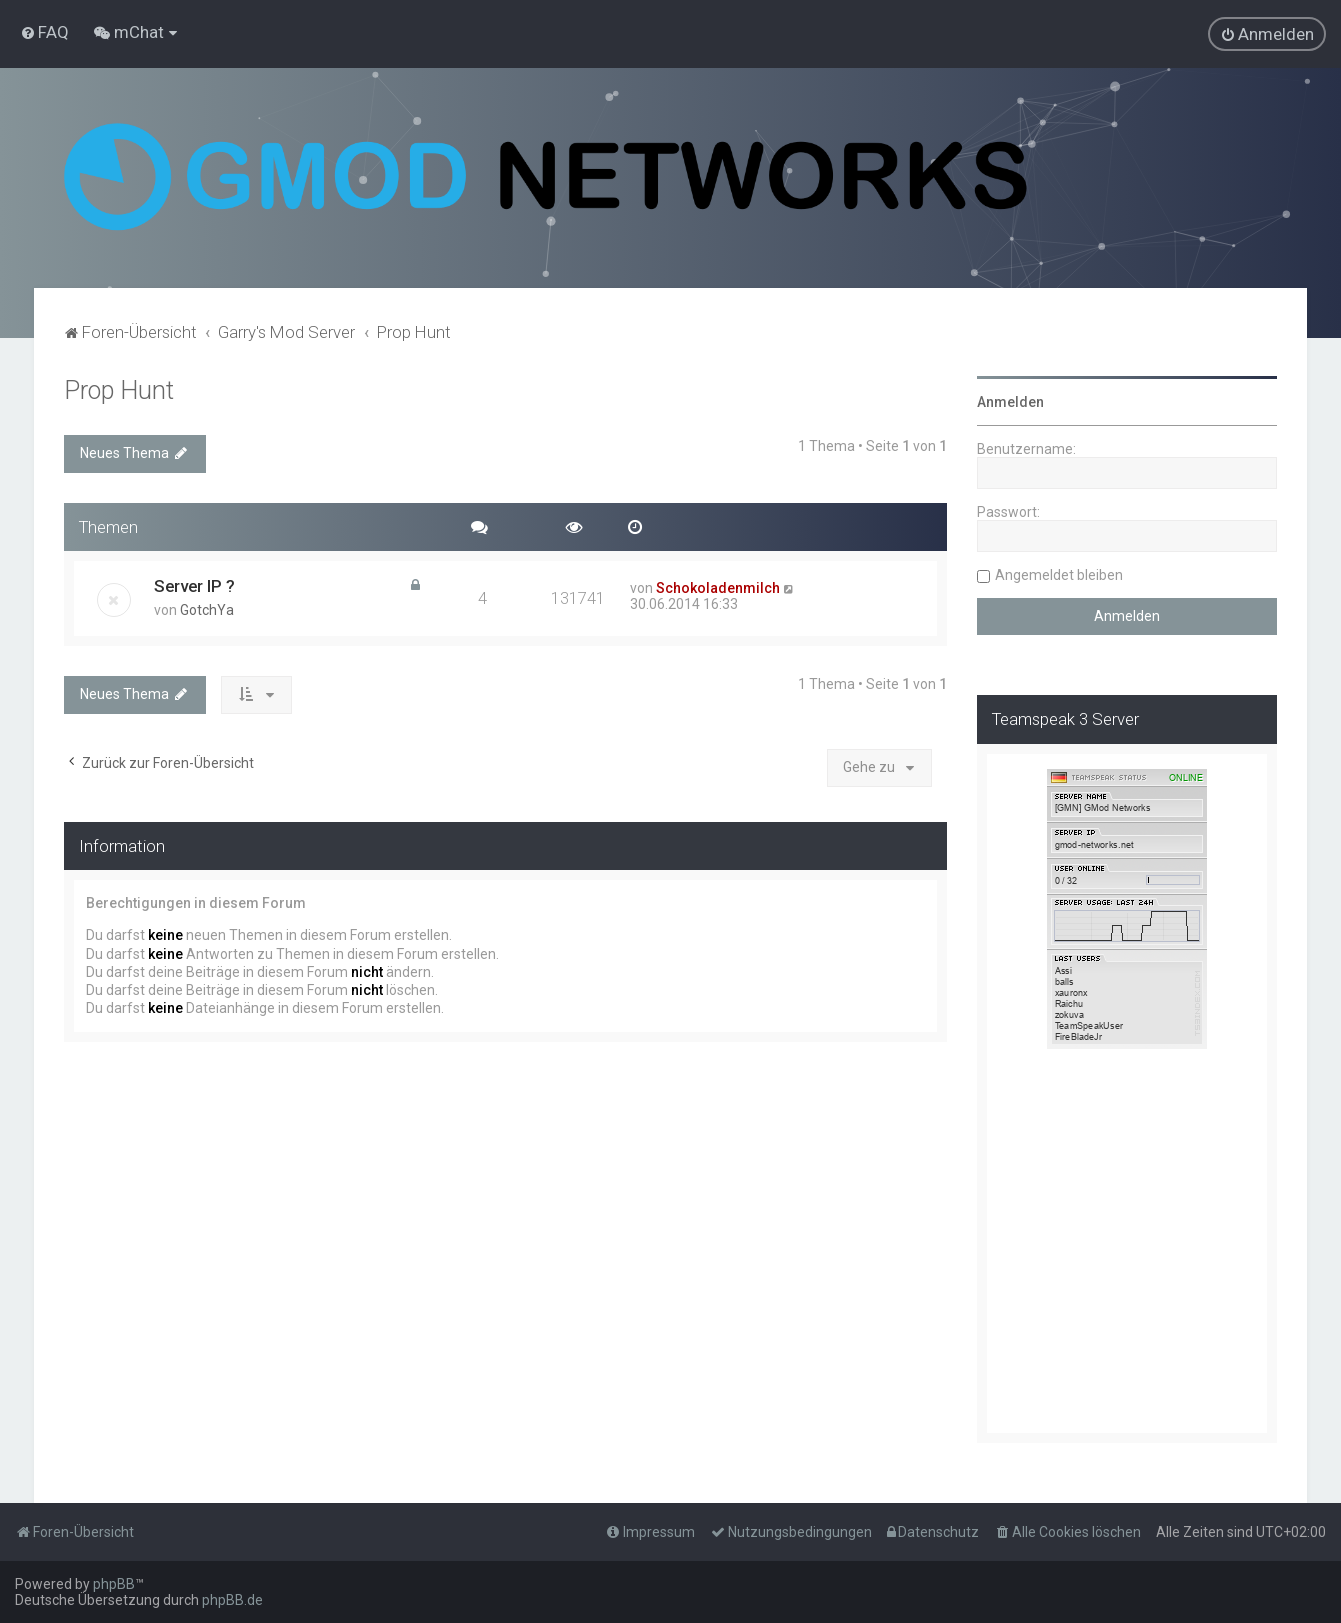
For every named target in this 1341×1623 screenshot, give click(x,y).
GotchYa (207, 610)
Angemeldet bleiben (1059, 575)
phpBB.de (232, 1600)
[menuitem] (44, 32)
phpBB (114, 1584)
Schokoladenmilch (718, 588)
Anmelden (1010, 402)
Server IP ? (194, 586)
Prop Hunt (119, 390)
